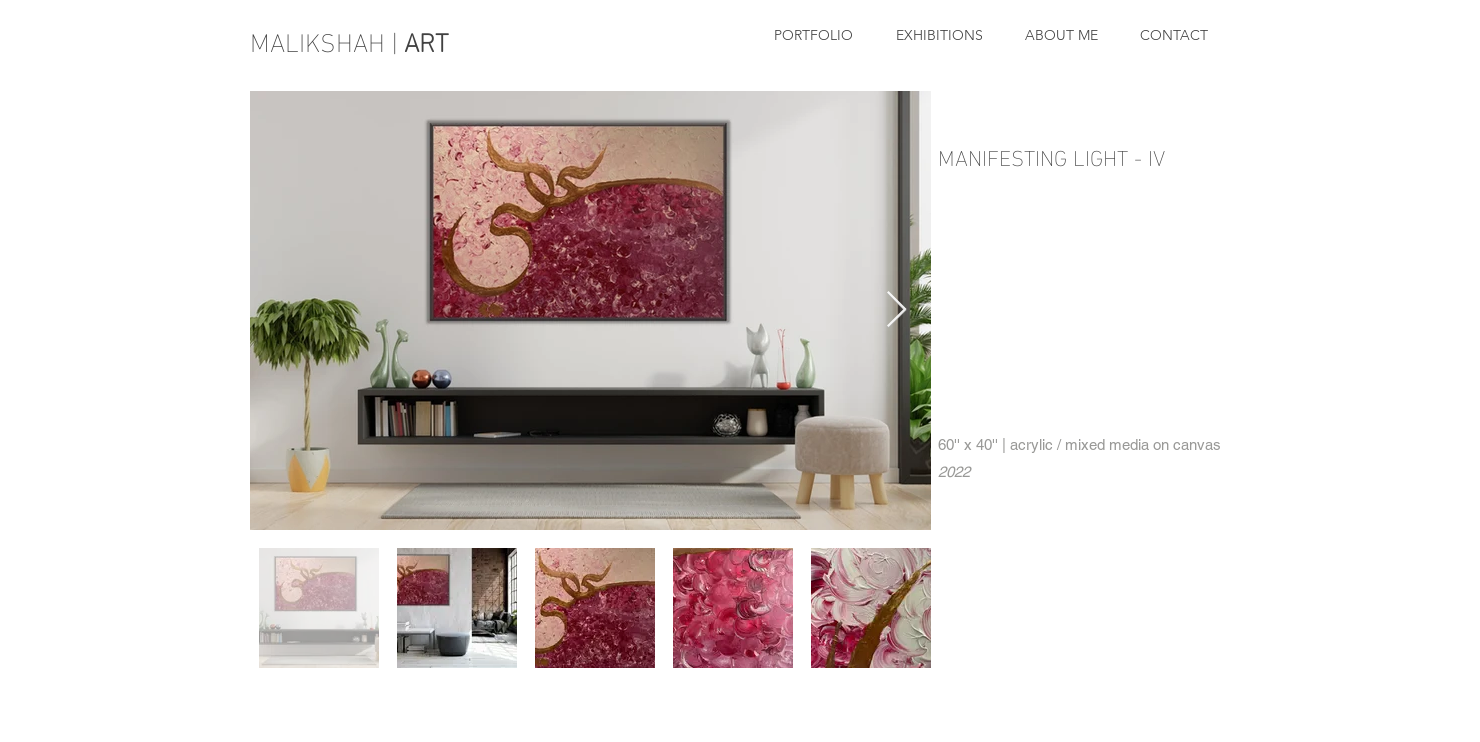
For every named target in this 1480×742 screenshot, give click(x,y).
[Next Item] (896, 310)
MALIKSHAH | (352, 39)
